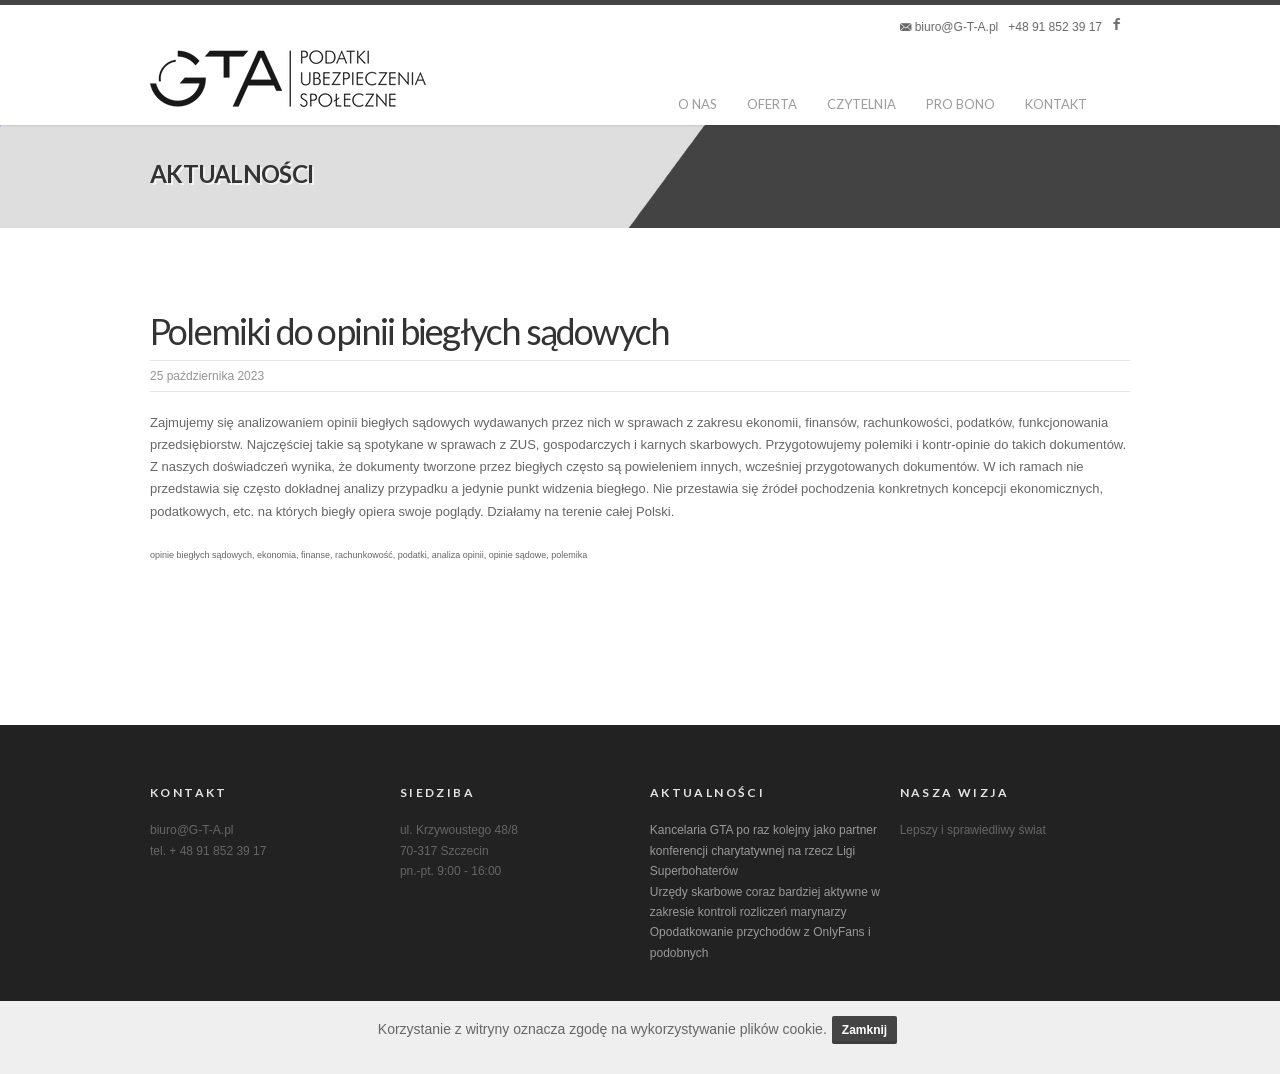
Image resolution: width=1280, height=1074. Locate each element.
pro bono (961, 104)
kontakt (1057, 104)
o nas (698, 104)
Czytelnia (862, 104)
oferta (773, 104)
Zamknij (864, 1030)
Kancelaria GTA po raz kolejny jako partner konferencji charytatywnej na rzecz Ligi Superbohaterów (763, 850)
